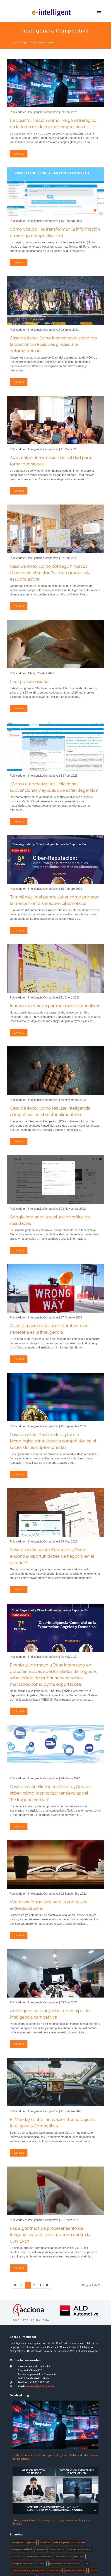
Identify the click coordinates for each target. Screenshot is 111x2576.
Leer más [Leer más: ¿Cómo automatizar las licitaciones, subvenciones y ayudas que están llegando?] (18, 821)
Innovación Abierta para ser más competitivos (55, 1005)
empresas (79, 2556)
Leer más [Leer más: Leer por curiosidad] (18, 708)
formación (44, 2542)
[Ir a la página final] (47, 2285)
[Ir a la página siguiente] (40, 2285)
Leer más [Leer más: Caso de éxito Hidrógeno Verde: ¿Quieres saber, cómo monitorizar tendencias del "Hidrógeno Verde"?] (18, 1826)
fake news (17, 2556)
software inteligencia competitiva (28, 2570)
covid (86, 2563)
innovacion (41, 2549)
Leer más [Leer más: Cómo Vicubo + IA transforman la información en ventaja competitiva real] (18, 262)
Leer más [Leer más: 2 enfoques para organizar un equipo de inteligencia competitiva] (18, 2044)
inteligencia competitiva (24, 2542)
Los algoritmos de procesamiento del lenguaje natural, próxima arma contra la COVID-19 (50, 2235)
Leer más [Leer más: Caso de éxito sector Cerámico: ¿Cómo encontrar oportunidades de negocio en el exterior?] (18, 1589)
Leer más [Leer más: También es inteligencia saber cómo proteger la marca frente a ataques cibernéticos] (18, 930)
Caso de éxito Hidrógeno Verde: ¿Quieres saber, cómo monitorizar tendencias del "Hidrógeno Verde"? (50, 1793)
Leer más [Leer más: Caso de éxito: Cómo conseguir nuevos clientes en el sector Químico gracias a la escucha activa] (18, 606)
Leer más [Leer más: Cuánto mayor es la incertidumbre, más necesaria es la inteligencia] (18, 1359)
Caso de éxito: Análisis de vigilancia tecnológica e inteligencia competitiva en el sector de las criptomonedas (53, 1441)
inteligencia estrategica (23, 2563)
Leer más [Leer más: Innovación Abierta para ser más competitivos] (18, 1032)
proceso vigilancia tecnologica (64, 2563)
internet (93, 2570)
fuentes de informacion (80, 2549)
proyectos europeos (75, 2570)
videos (42, 2563)
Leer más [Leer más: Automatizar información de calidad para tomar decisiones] (18, 490)
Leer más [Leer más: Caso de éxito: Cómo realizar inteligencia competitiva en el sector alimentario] (18, 1141)
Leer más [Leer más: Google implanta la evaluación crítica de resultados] (18, 1250)
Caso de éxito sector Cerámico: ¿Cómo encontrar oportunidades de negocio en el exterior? (52, 1556)
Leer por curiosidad (29, 681)
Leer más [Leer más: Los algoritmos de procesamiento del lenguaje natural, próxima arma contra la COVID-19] (18, 2268)
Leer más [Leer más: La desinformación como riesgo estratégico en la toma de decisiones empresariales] (18, 153)
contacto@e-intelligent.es (40, 2386)
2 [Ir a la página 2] (34, 2285)
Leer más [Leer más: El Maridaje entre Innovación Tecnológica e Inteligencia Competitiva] (18, 2152)
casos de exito (57, 2549)
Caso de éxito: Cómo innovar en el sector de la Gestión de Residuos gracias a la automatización (53, 344)
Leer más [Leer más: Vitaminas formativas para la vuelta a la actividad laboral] (18, 1935)
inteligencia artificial (22, 2549)
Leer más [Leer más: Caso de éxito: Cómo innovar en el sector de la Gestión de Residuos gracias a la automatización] (18, 382)
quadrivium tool (63, 2556)
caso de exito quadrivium (39, 2556)
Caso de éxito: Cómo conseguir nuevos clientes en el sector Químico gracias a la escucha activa (50, 573)
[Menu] (99, 12)
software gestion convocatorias (69, 2542)
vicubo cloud (55, 2570)
